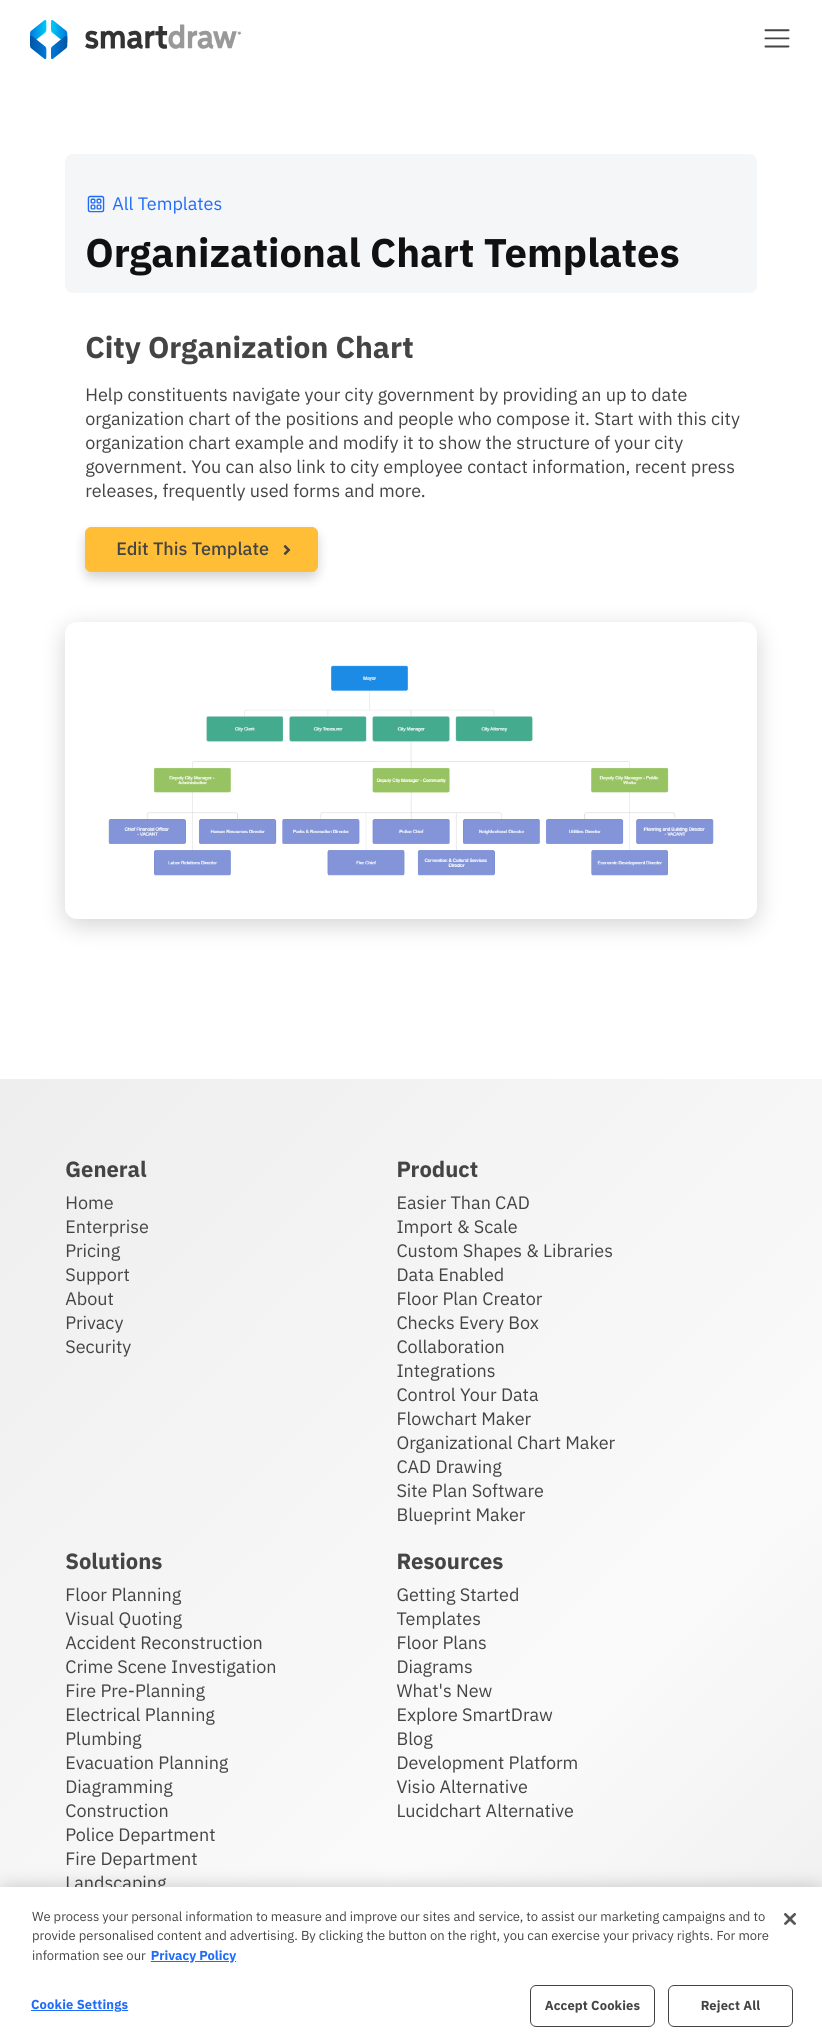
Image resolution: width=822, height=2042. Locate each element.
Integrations (445, 1370)
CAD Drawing (448, 1466)
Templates (438, 1618)
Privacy (94, 1322)
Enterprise (107, 1226)
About (89, 1298)
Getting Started (457, 1594)
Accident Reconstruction (164, 1642)
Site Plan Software (469, 1490)
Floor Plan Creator (469, 1298)
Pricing (92, 1250)
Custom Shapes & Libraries (504, 1250)
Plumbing (103, 1738)
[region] (411, 1964)
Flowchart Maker (463, 1418)
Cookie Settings (79, 2004)
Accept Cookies (592, 2005)
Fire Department (131, 1858)
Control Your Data (467, 1394)
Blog (414, 1738)
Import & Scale (456, 1226)
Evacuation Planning (146, 1762)
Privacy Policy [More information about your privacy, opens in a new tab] (193, 1955)
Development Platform (487, 1762)
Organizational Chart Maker (505, 1442)
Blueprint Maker (460, 1514)
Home (89, 1202)
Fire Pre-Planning (135, 1690)
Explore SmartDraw (474, 1714)
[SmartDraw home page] (135, 39)
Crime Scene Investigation (170, 1666)
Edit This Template (192, 548)
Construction (116, 1810)
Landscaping (115, 1882)
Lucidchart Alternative (485, 1810)
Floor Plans (441, 1642)
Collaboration (450, 1346)
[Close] (790, 1919)
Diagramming (119, 1786)
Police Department (140, 1834)
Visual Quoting (123, 1618)
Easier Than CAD (463, 1202)
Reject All (731, 2005)
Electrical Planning (140, 1714)
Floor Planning (123, 1594)
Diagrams (434, 1666)
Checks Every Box (467, 1322)
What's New (444, 1690)
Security (98, 1346)
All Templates (153, 203)
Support (97, 1274)
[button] (777, 38)
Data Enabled (450, 1274)
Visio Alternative (461, 1786)
